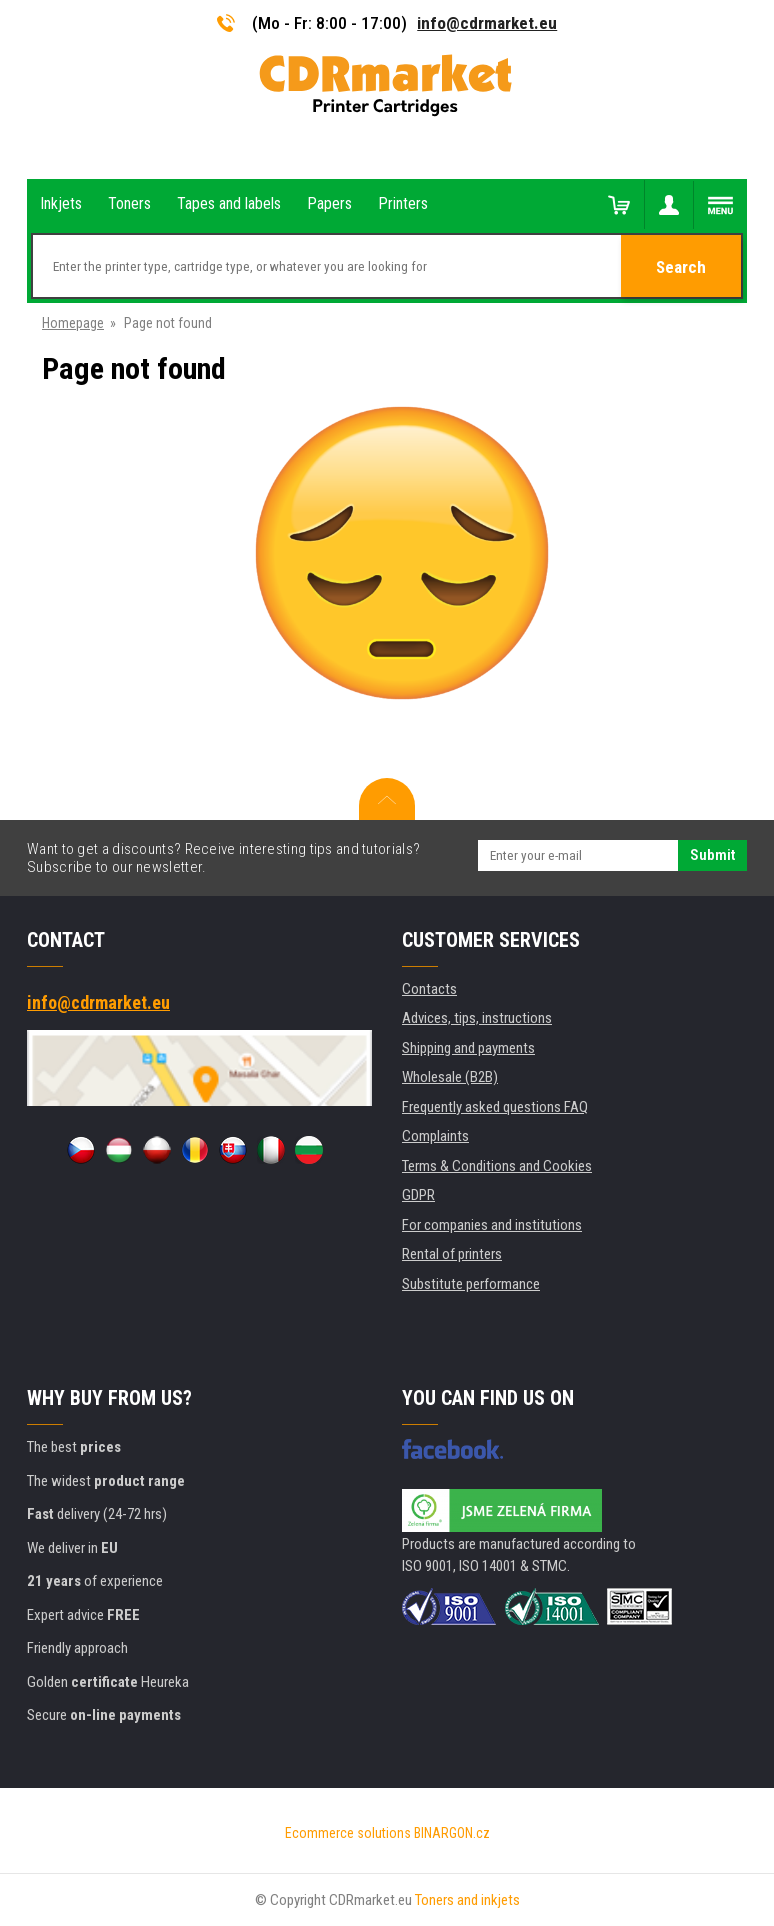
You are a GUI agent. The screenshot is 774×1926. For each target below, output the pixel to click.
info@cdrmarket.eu (487, 23)
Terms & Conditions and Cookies (497, 1166)
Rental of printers (452, 1254)
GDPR (418, 1195)
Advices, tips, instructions (477, 1018)
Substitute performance (471, 1284)
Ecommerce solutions (348, 1833)
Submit (712, 855)
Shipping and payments (468, 1048)
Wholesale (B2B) (450, 1077)
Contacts (429, 989)
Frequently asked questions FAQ (495, 1107)
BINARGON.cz (452, 1833)
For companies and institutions (492, 1225)
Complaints (435, 1136)
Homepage (73, 323)
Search (681, 267)
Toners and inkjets (467, 1900)
